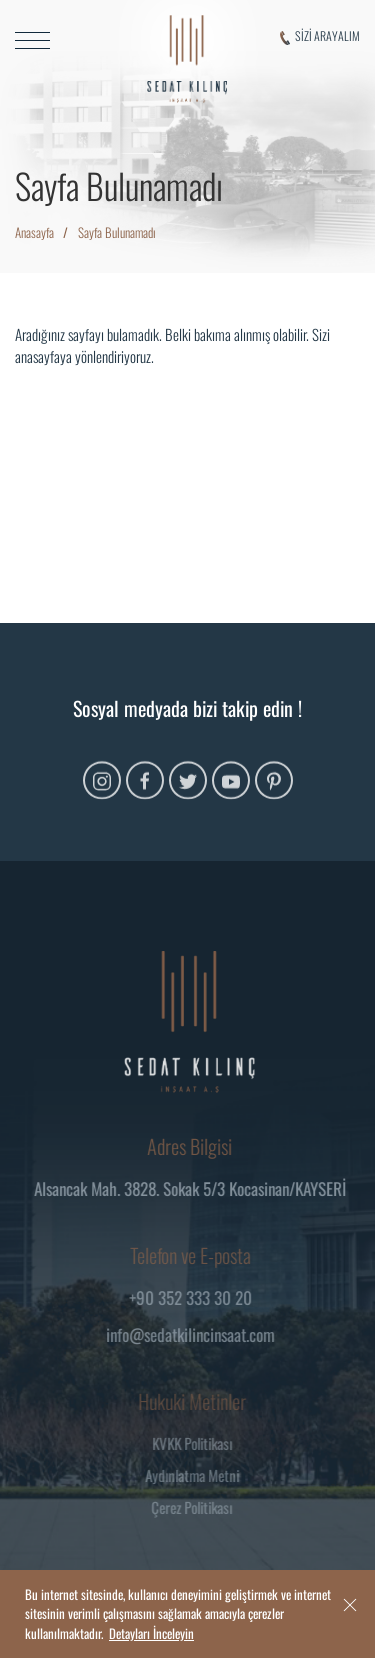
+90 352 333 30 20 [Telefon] (194, 1297)
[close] (350, 1604)
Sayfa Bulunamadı (117, 232)
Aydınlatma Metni (196, 1475)
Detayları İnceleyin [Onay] (151, 1633)
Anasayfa (34, 232)
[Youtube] (231, 793)
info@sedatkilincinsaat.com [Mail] (194, 1334)
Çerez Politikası (195, 1507)
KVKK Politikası (196, 1443)
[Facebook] (145, 793)
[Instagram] (102, 793)
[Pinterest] (274, 793)
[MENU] (62, 40)
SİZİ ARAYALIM (320, 36)
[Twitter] (188, 793)
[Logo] (187, 59)
